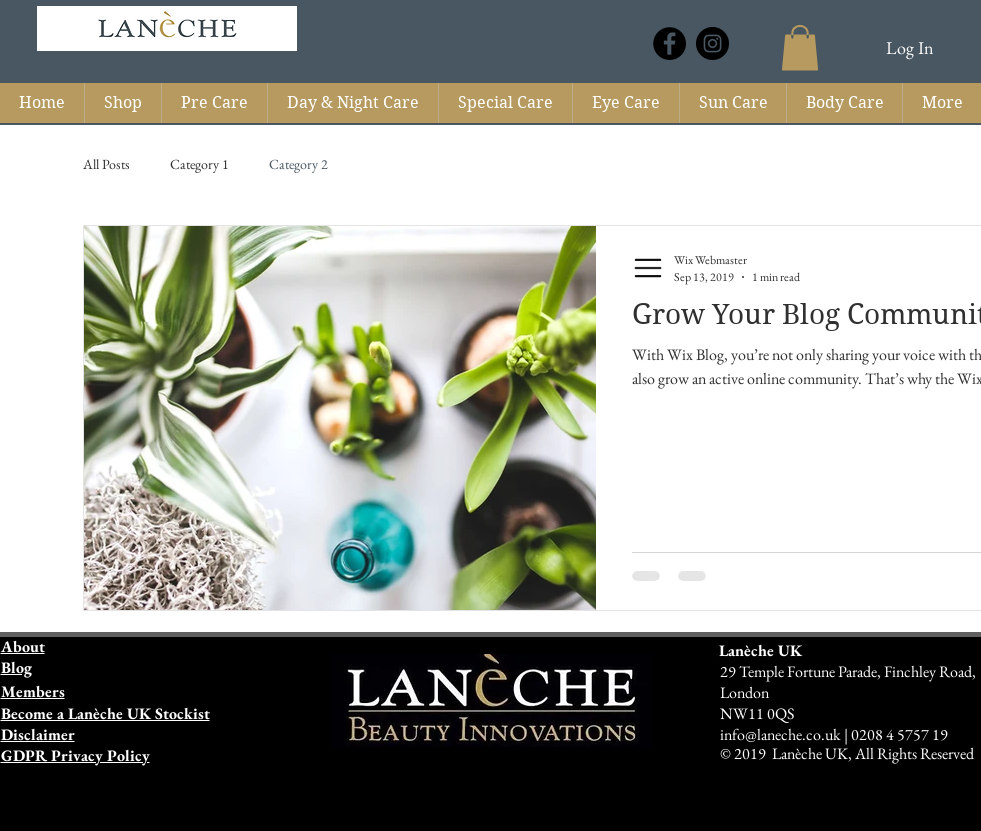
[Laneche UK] (669, 43)
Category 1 (199, 164)
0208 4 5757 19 (899, 734)
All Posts (106, 164)
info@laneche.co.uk (782, 734)
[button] (800, 47)
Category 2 (298, 164)
